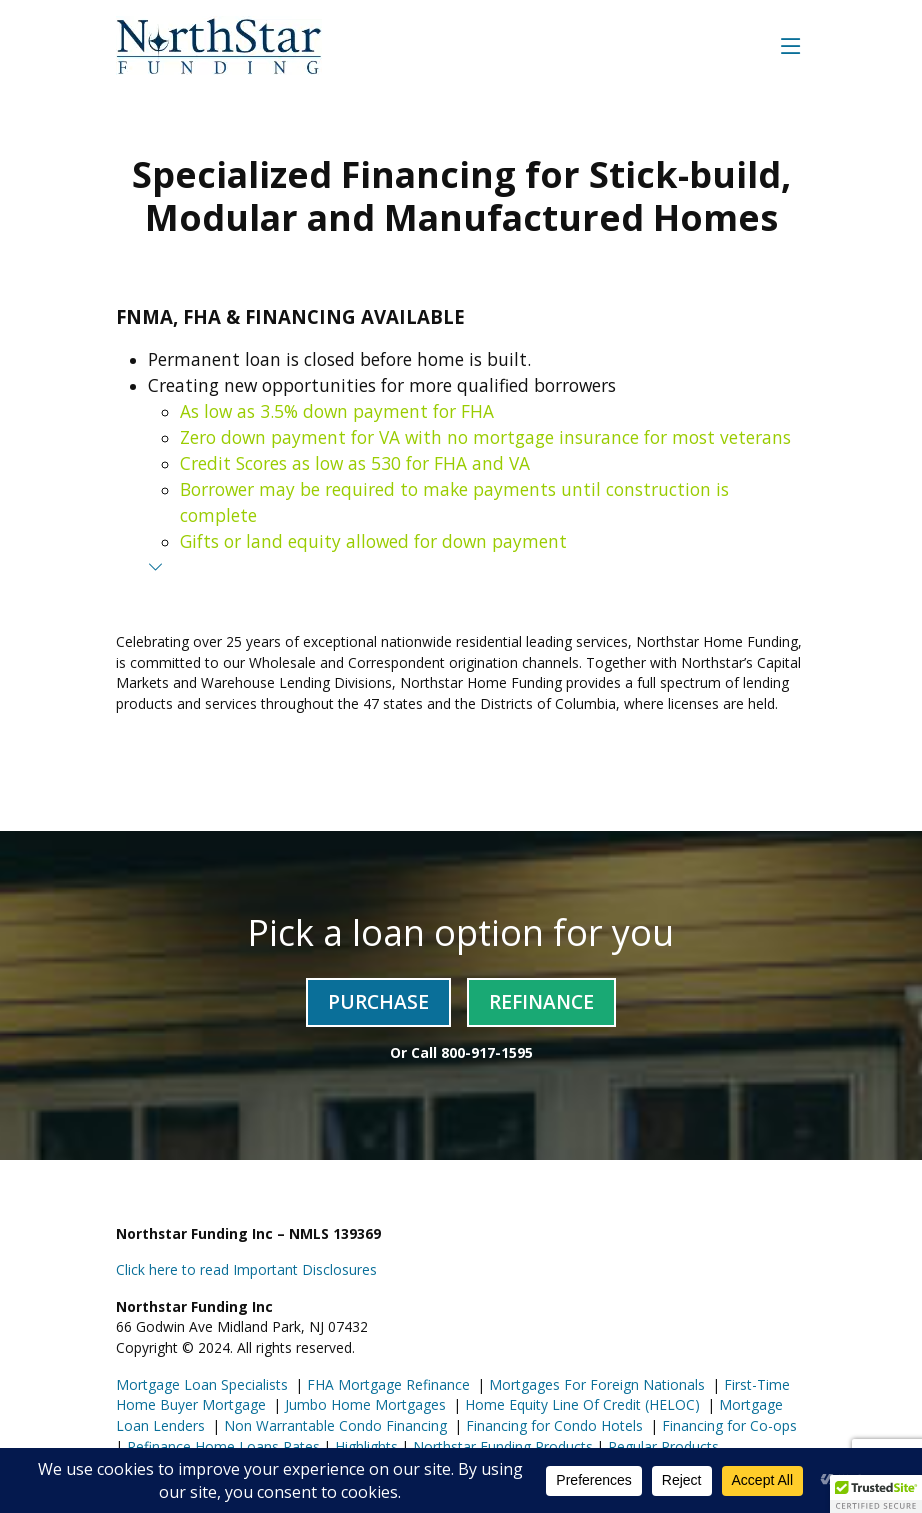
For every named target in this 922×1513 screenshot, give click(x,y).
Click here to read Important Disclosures (246, 1269)
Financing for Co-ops (727, 1425)
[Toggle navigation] (791, 45)
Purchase (378, 1001)
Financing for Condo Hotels (552, 1425)
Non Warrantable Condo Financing (333, 1425)
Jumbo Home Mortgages (363, 1404)
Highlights (366, 1446)
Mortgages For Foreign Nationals (595, 1384)
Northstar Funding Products (501, 1446)
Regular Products (661, 1446)
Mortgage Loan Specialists (202, 1384)
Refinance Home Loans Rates (221, 1446)
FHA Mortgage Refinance (388, 1384)
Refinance (541, 1001)
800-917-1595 (487, 1052)
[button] (876, 1494)
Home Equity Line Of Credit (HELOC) (580, 1404)
